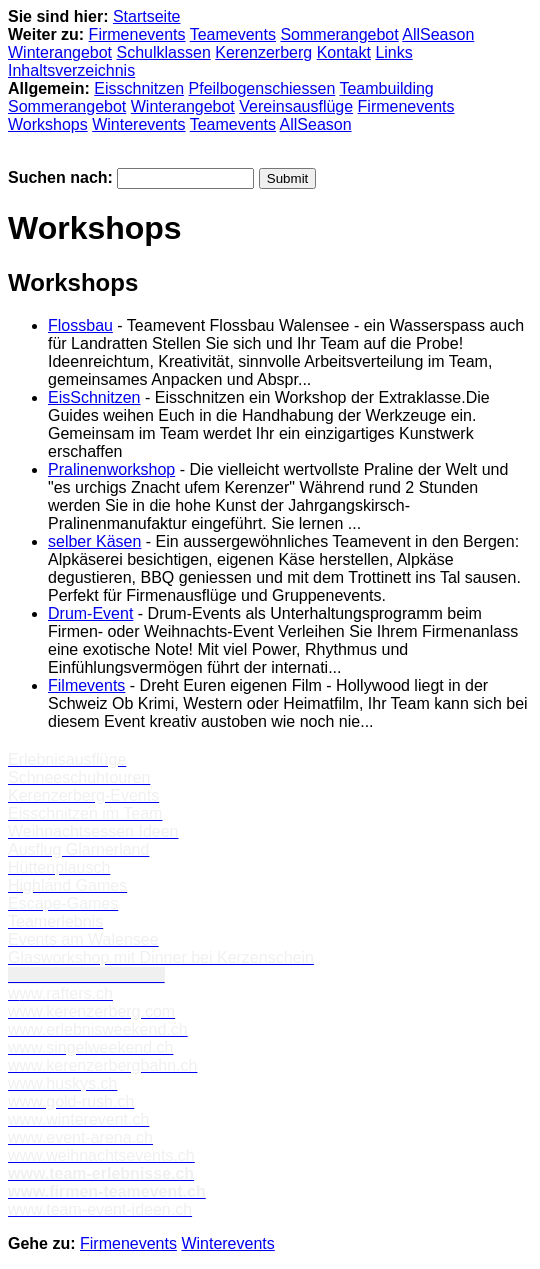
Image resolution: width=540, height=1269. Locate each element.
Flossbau (80, 325)
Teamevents (233, 34)
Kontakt (344, 52)
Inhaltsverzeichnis (71, 70)
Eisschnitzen (139, 88)
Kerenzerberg (263, 52)
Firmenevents (137, 34)
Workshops (48, 124)
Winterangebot (60, 52)
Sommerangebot (339, 34)
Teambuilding (386, 88)
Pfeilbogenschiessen (262, 88)
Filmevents (86, 685)
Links (393, 52)
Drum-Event (90, 613)
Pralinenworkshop (111, 469)
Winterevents (138, 124)
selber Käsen (94, 541)
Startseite (147, 16)
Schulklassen (164, 52)
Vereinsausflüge (296, 106)
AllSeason (438, 34)
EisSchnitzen (94, 397)
